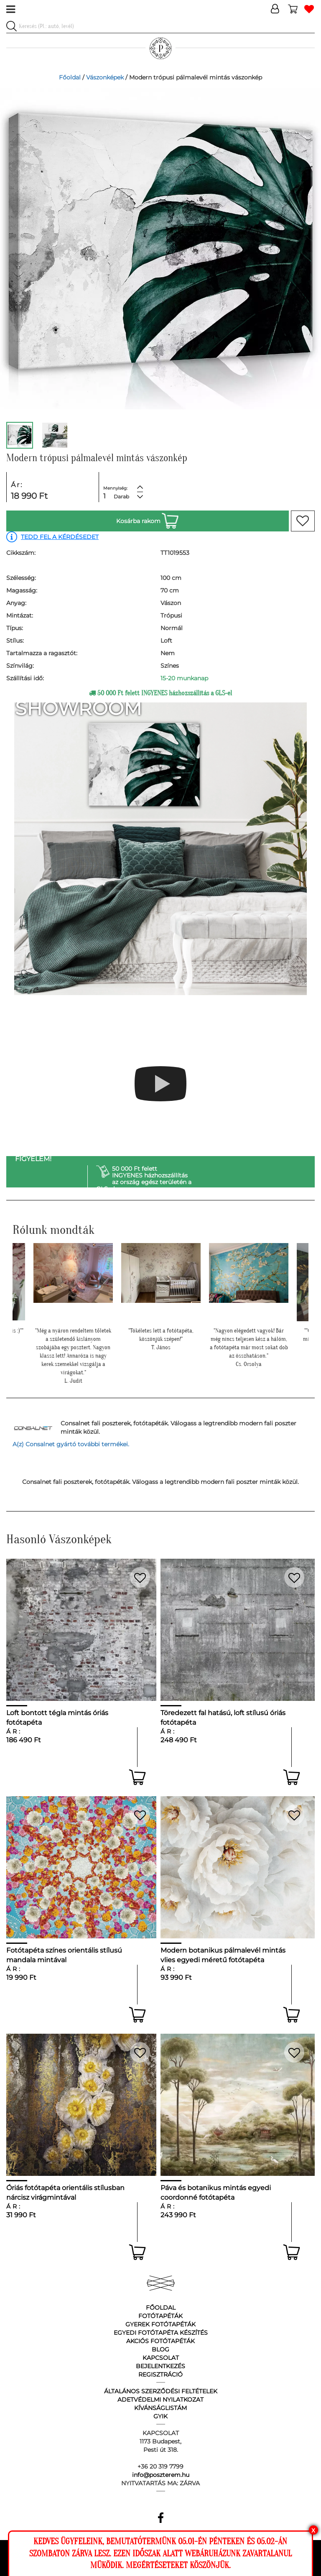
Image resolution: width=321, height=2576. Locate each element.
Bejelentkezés (160, 2366)
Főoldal (70, 77)
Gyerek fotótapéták (160, 2324)
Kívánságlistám (160, 2408)
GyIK (160, 2416)
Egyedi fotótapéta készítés (161, 2332)
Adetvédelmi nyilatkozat (160, 2399)
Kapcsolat (161, 2358)
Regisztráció (160, 2374)
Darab (121, 496)
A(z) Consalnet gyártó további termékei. (71, 1444)
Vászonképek (105, 77)
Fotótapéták (160, 2316)
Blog (160, 2349)
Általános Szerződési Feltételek (160, 2391)
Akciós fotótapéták (160, 2341)
